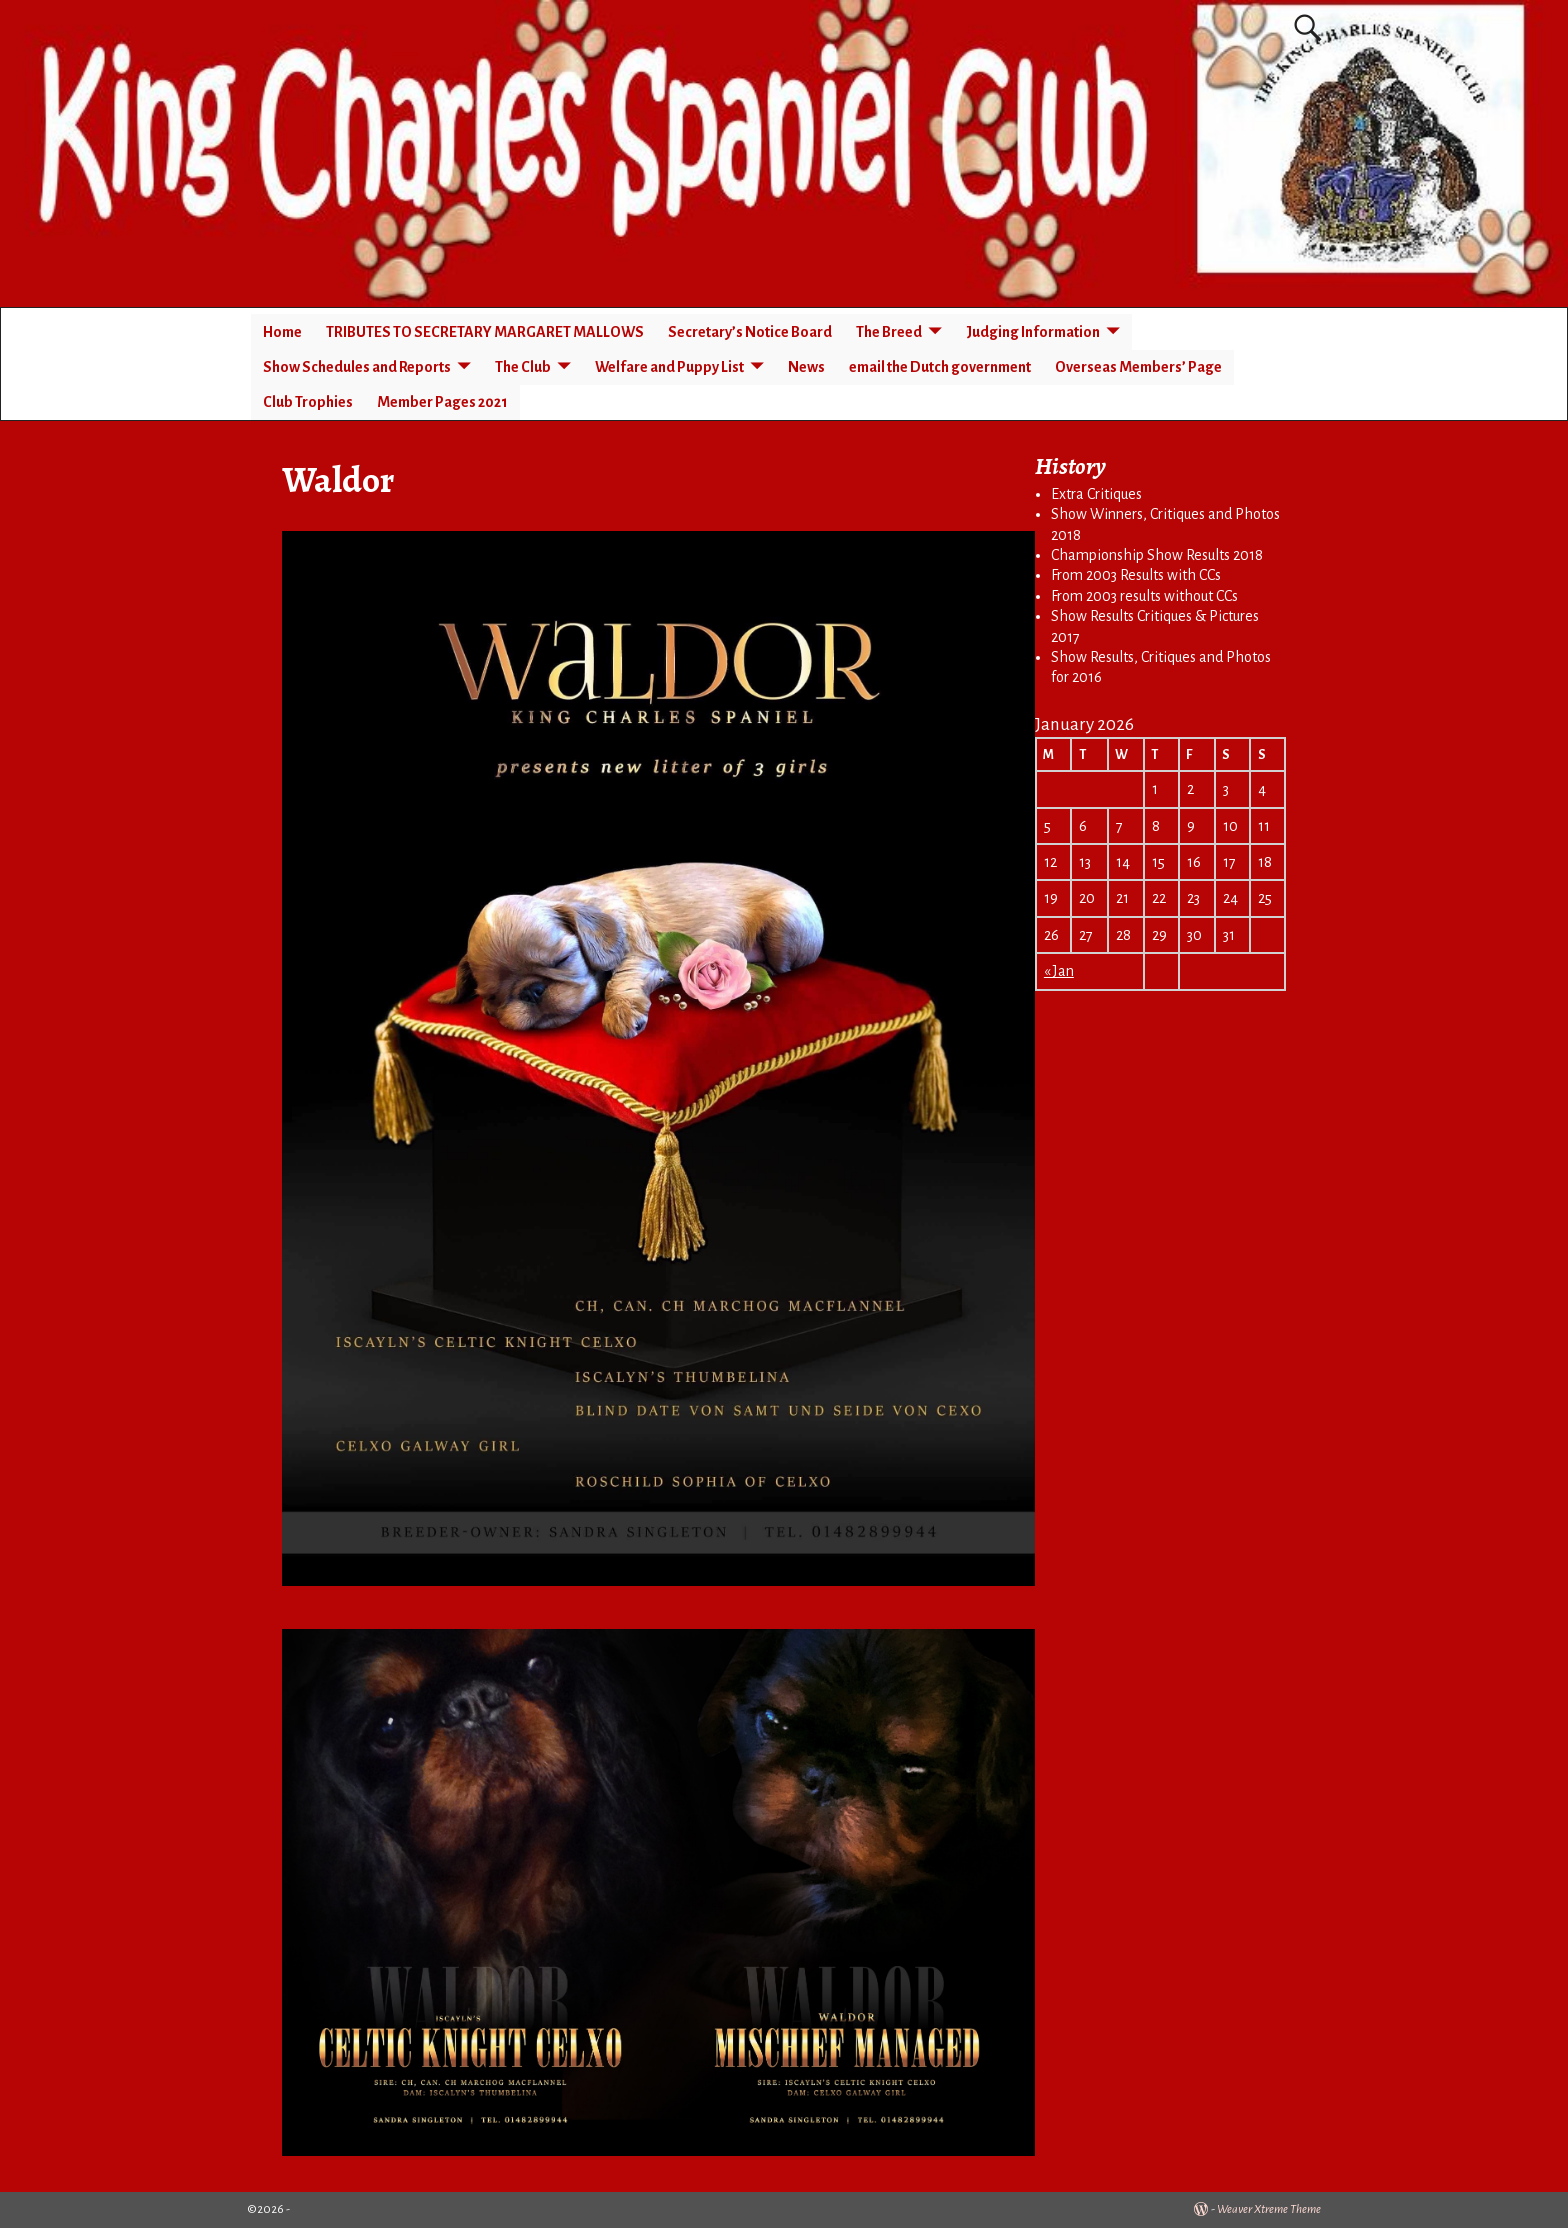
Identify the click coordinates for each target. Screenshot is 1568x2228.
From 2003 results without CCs (1144, 596)
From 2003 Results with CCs (1136, 575)
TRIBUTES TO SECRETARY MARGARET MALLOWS (485, 332)
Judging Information (1033, 332)
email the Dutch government (940, 367)
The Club (523, 367)
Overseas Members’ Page (1138, 367)
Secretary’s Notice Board (750, 332)
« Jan (1059, 971)
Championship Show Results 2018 (1157, 555)
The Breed (889, 332)
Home (282, 332)
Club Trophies (308, 402)
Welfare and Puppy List (669, 367)
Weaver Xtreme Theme (1269, 2209)
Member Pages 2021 (442, 402)
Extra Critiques (1096, 494)
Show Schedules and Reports (357, 367)
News (806, 367)
